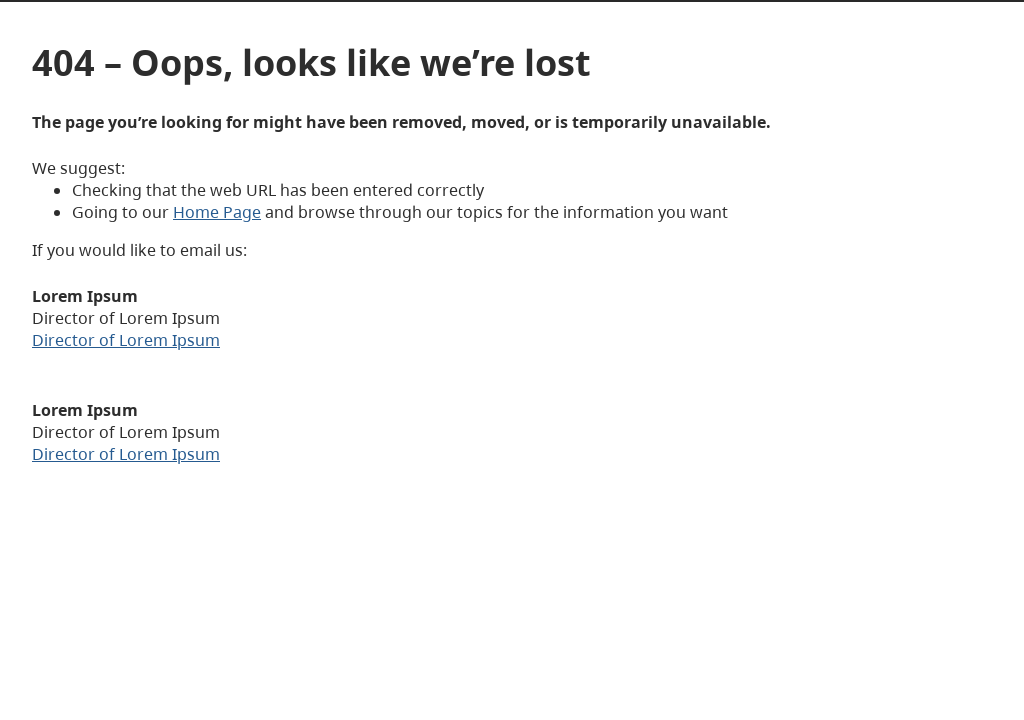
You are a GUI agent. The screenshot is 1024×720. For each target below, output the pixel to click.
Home (196, 212)
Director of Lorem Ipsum (126, 340)
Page (240, 212)
